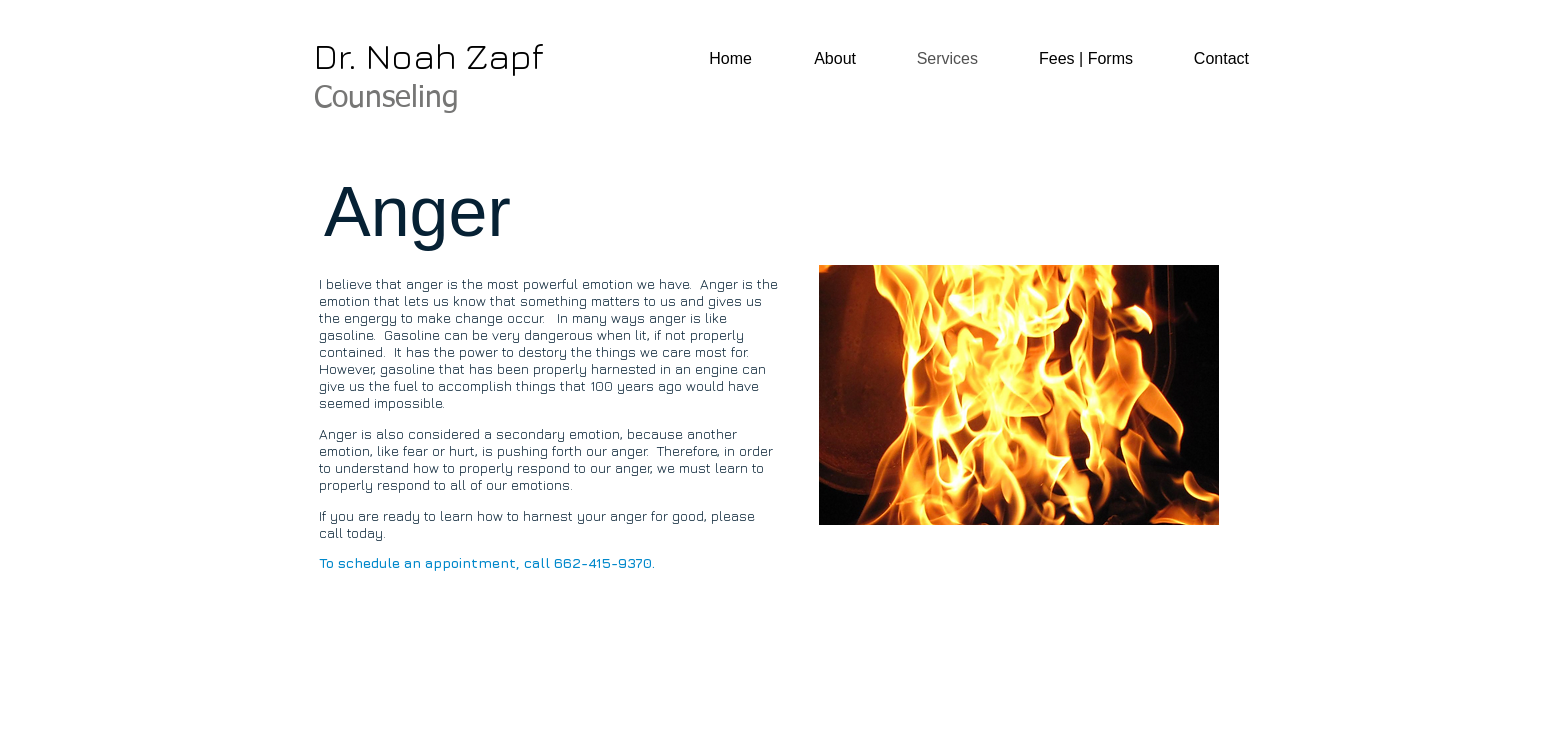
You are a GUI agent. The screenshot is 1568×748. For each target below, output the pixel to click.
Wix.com (595, 713)
